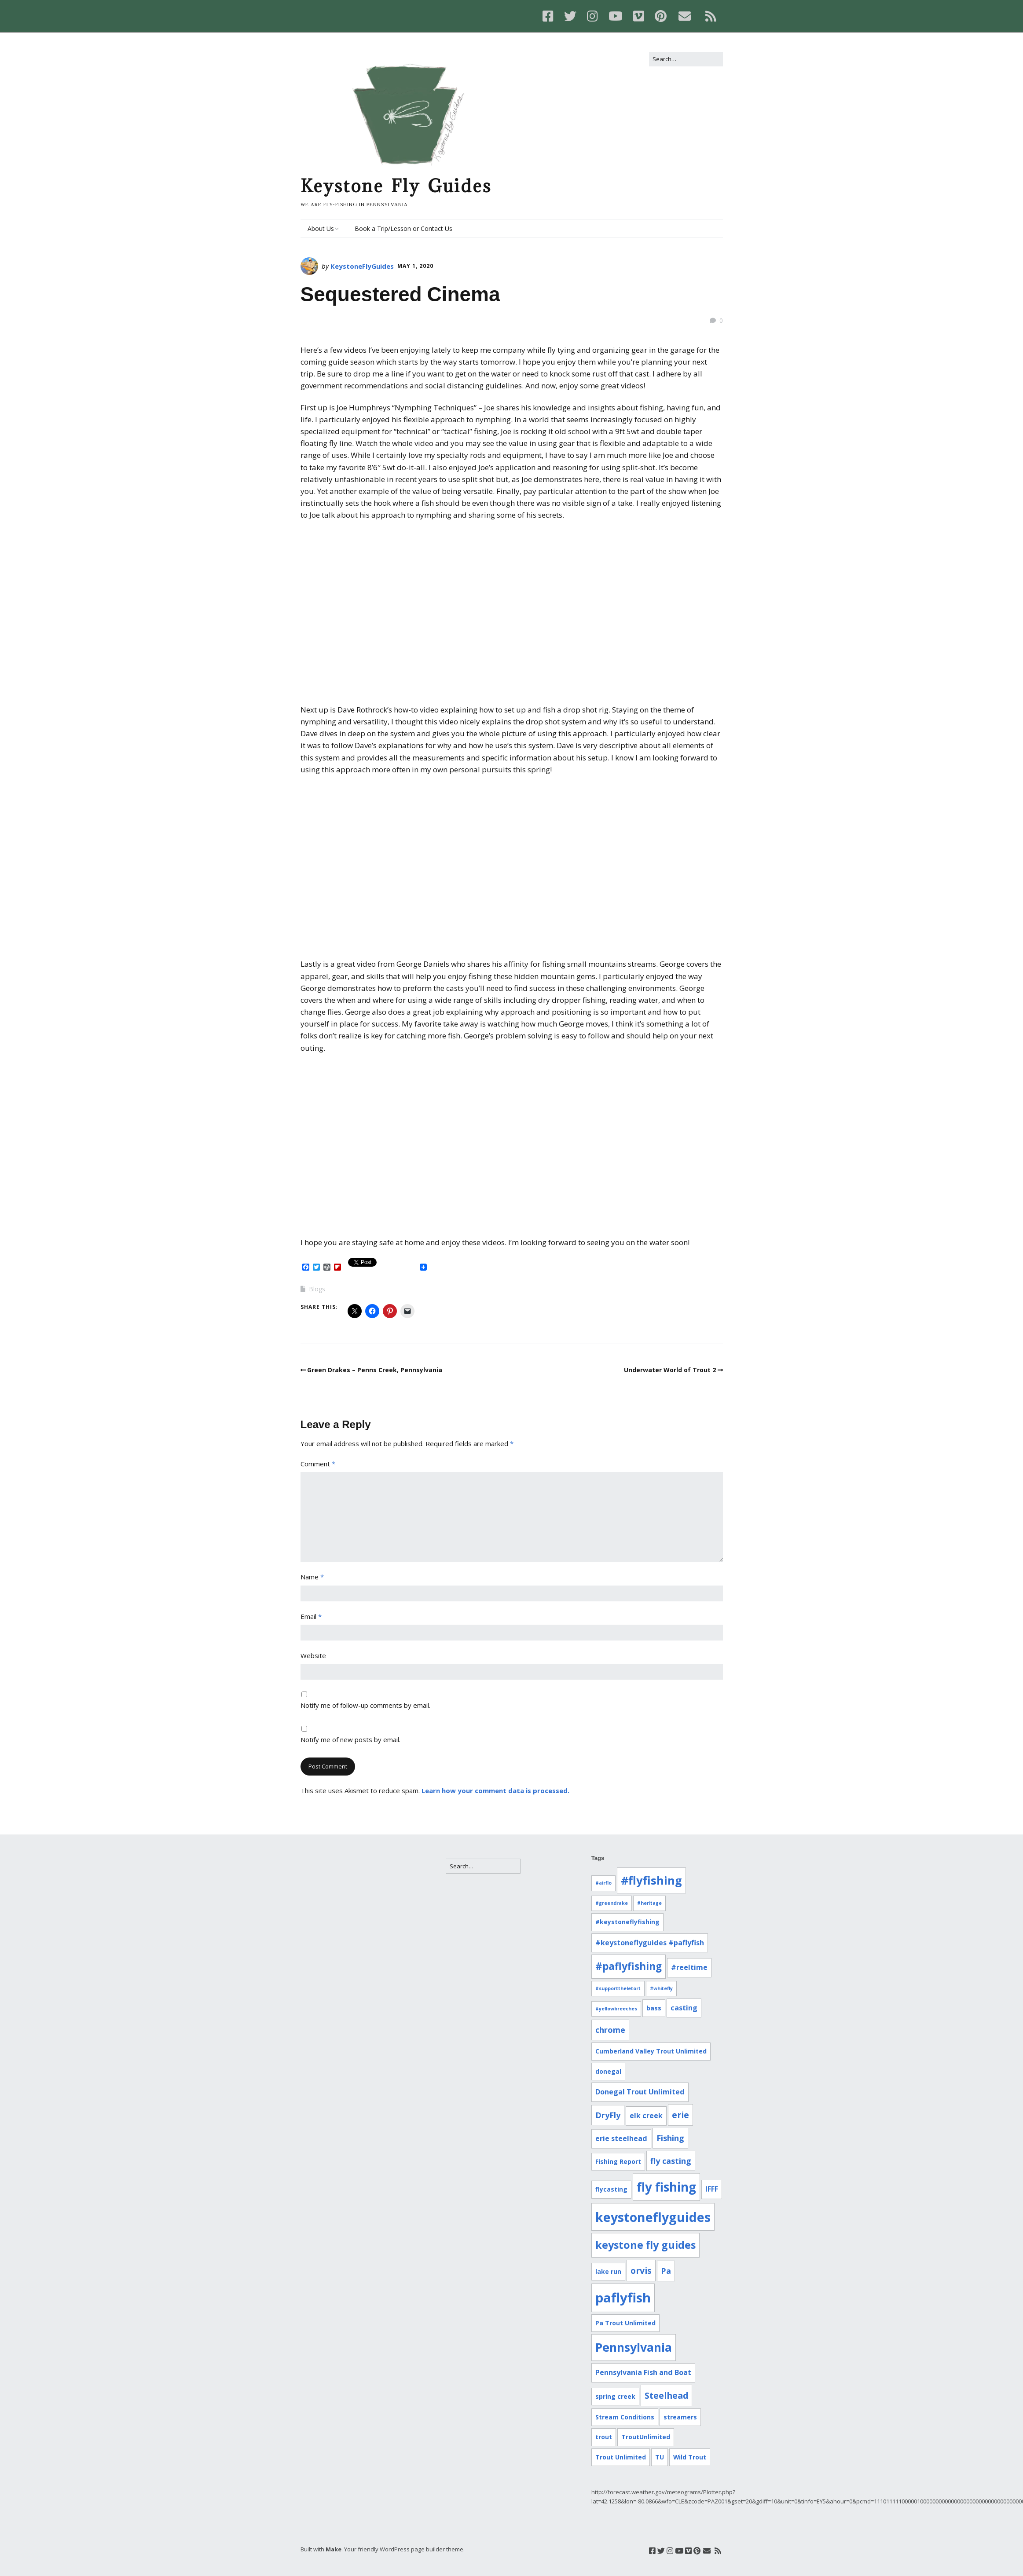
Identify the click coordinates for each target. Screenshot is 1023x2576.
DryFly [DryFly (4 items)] (607, 2115)
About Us (321, 228)
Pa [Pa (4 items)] (666, 2270)
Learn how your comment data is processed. (495, 1790)
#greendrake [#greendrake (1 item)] (611, 1903)
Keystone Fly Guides (396, 186)
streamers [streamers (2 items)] (680, 2417)
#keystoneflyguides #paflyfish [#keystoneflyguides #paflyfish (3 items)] (649, 1943)
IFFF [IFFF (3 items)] (711, 2189)
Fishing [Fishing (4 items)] (670, 2138)
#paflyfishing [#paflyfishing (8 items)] (628, 1966)
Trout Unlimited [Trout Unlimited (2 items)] (620, 2457)
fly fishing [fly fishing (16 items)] (666, 2186)
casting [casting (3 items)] (684, 2008)
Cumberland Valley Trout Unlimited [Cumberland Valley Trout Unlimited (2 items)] (651, 2051)
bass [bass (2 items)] (653, 2008)
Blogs (317, 1289)
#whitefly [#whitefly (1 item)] (661, 1988)
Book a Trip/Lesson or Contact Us (403, 228)
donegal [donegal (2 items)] (608, 2071)
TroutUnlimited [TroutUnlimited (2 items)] (645, 2437)
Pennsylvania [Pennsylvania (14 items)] (633, 2347)
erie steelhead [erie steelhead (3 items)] (621, 2138)
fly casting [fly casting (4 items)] (670, 2161)
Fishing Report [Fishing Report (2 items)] (618, 2161)
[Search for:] (686, 59)
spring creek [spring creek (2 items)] (615, 2396)
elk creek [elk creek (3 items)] (646, 2115)
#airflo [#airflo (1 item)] (603, 1883)
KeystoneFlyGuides (362, 266)
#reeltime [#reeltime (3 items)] (689, 1967)
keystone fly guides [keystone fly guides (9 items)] (645, 2245)
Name (312, 1576)
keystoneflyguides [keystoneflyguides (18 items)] (653, 2216)
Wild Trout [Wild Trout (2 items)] (689, 2457)
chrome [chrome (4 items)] (610, 2029)
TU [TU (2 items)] (659, 2457)
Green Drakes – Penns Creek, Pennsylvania (374, 1370)
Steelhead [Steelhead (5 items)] (666, 2395)
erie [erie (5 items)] (680, 2115)
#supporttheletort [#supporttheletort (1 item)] (618, 1988)
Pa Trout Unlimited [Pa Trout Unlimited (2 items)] (625, 2323)
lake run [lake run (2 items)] (608, 2271)
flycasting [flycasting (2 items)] (611, 2189)
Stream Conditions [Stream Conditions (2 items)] (624, 2417)
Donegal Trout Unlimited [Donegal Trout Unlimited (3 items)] (640, 2092)
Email (311, 1616)
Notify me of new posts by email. (350, 1739)
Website (313, 1655)
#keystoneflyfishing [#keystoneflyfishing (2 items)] (627, 1922)
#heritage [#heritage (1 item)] (649, 1903)
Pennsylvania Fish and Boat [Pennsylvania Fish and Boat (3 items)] (643, 2372)
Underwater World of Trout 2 (670, 1370)
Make (333, 2549)
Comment (318, 1463)
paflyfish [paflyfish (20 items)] (623, 2297)
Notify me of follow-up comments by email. (365, 1705)
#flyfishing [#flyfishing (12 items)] (651, 1880)
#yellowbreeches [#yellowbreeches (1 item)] (616, 2009)
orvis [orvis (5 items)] (641, 2270)
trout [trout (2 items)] (603, 2437)
